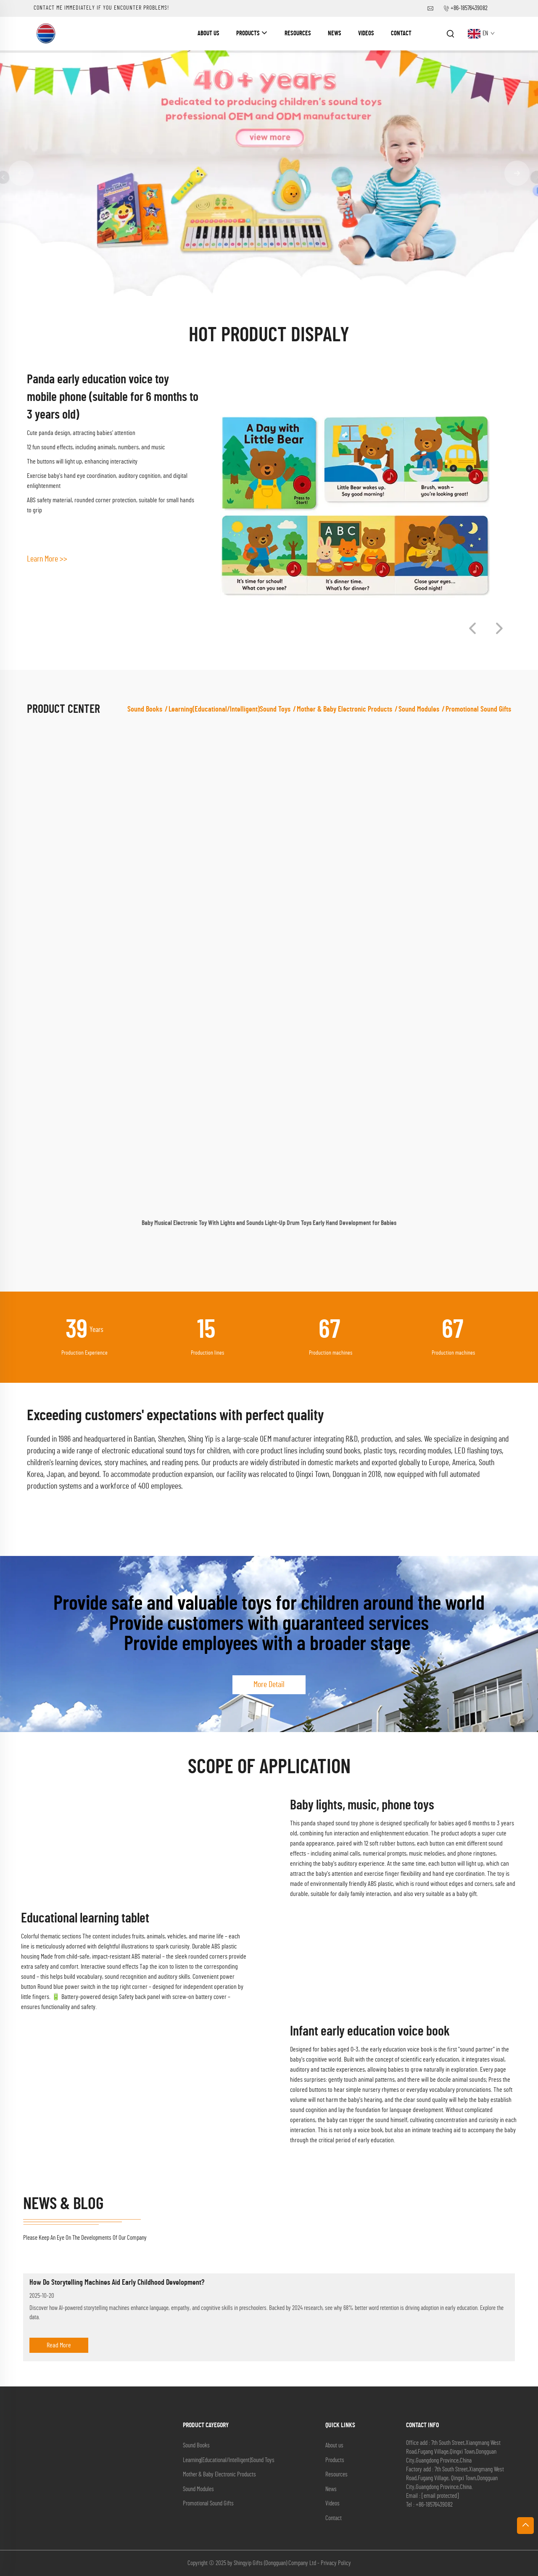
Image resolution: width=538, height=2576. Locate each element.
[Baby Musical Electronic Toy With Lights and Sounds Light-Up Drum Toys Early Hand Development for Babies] (269, 974)
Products (248, 33)
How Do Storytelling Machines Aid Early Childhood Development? (116, 2282)
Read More (59, 2345)
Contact (401, 33)
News (334, 33)
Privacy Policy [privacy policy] (336, 2563)
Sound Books (144, 709)
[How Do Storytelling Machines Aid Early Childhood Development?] (269, 2268)
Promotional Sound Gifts (478, 709)
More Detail (269, 1684)
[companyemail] (440, 2496)
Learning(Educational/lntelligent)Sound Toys (229, 709)
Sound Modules (418, 709)
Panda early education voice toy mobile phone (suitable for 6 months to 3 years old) (112, 397)
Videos (366, 33)
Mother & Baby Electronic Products (344, 709)
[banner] (269, 172)
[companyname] (46, 33)
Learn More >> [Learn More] (47, 559)
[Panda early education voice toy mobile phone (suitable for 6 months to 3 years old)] (355, 506)
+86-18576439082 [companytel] (469, 8)
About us (208, 33)
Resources (298, 33)
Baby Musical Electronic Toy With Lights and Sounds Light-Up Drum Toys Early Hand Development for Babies (269, 1223)
